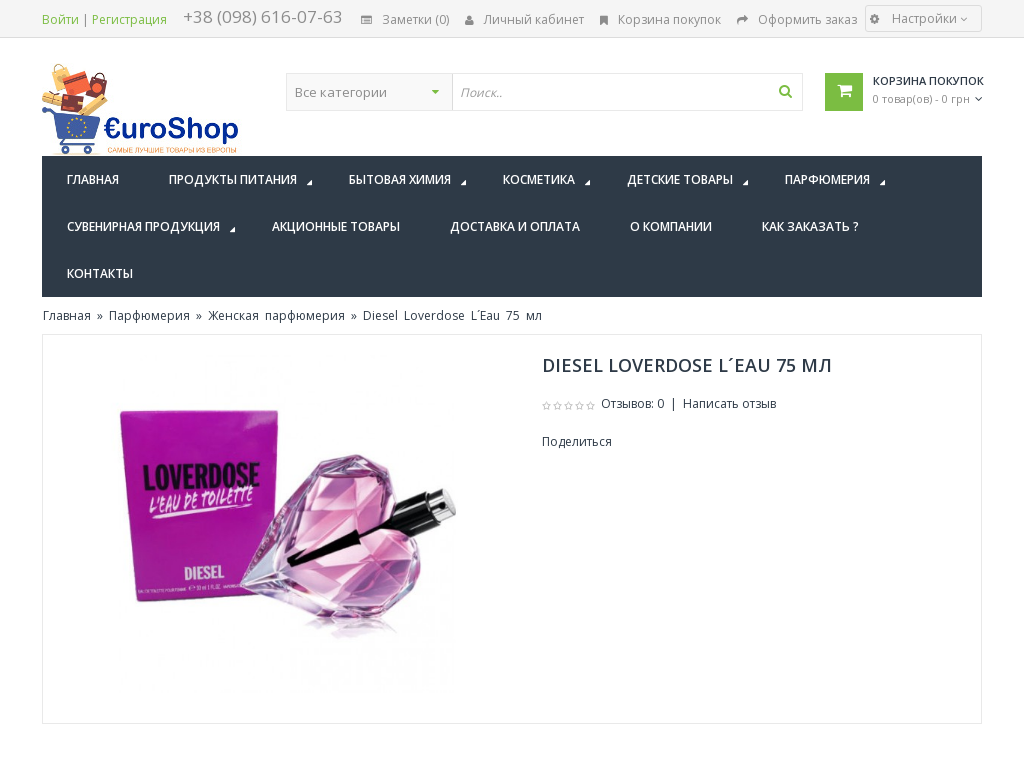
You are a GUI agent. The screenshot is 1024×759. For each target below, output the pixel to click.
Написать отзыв (729, 403)
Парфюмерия (149, 315)
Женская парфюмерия (276, 315)
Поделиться (577, 441)
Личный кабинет (524, 19)
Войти (60, 19)
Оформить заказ (797, 19)
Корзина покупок (660, 19)
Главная (67, 315)
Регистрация (129, 19)
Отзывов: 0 (632, 403)
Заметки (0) (405, 19)
